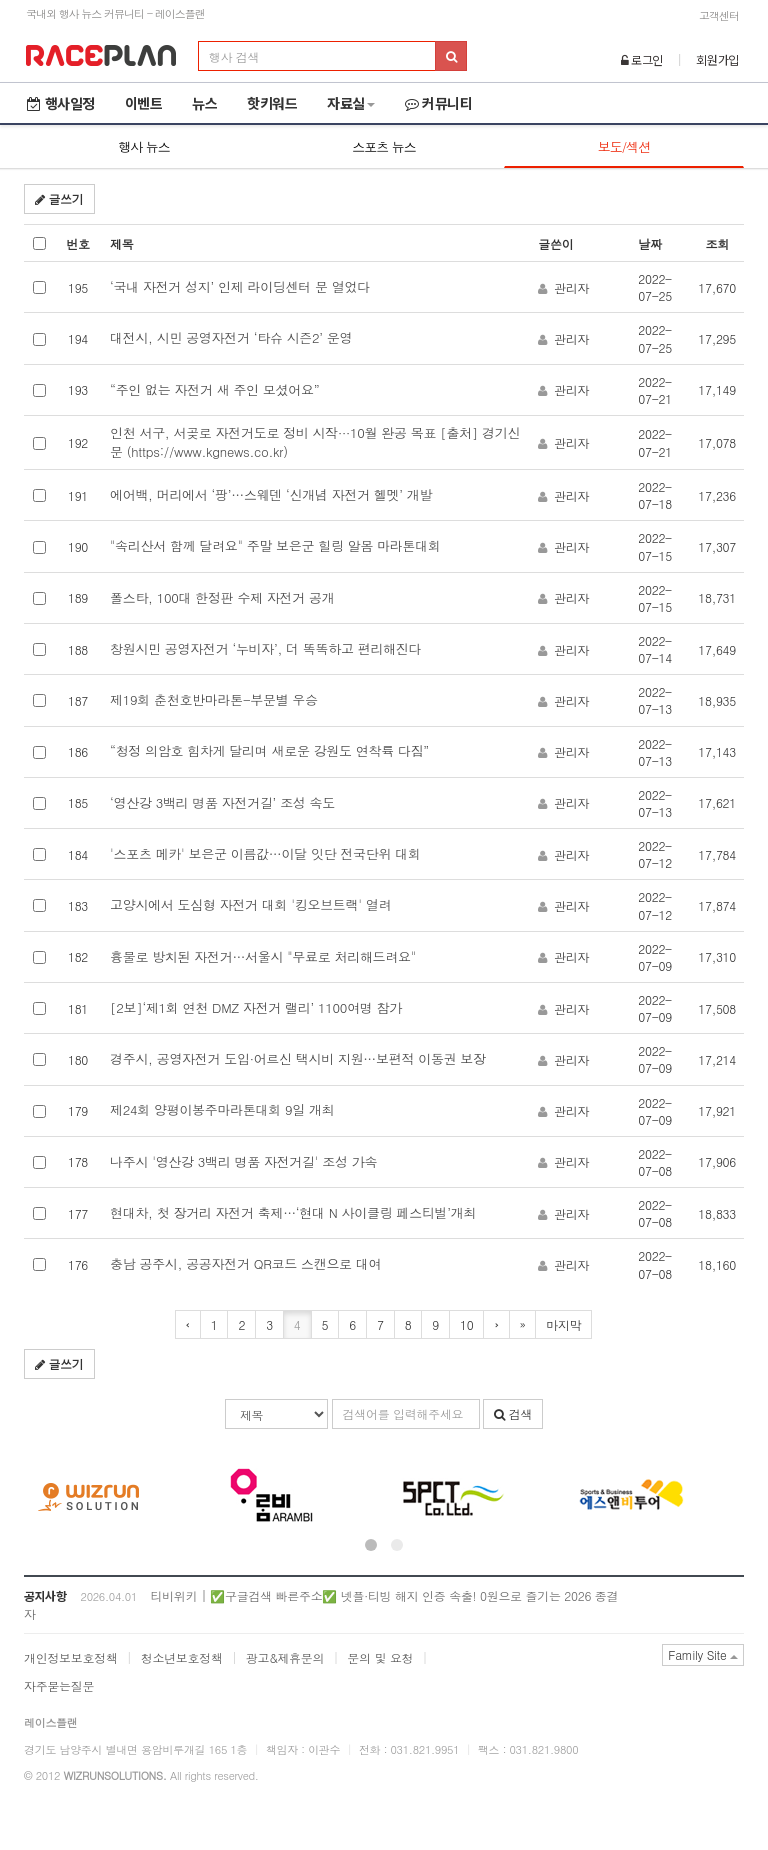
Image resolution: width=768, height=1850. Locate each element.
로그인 (642, 59)
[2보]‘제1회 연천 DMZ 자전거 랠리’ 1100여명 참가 (256, 1007)
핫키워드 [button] (272, 103)
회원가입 (717, 59)
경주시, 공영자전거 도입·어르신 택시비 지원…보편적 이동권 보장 (298, 1058)
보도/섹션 (624, 146)
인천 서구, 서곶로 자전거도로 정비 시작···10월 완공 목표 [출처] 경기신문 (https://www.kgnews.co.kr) (315, 442)
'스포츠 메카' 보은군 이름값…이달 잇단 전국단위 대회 (265, 853)
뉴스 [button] (204, 103)
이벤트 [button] (144, 103)
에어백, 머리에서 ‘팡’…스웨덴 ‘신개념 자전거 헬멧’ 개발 (271, 494)
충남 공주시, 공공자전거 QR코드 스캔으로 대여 (245, 1263)
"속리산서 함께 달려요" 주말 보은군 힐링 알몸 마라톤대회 (275, 545)
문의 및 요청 (380, 1657)
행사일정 (61, 103)
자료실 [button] (351, 103)
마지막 (563, 1324)
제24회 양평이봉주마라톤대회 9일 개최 (222, 1109)
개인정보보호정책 (71, 1657)
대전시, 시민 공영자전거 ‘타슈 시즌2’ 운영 (231, 337)
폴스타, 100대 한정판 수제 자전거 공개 (222, 597)
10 (466, 1324)
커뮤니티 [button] (439, 103)
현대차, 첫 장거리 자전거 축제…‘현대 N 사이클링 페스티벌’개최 (293, 1212)
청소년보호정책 (182, 1657)
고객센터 (719, 15)
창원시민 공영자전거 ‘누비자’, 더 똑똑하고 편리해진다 (265, 648)
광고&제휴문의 (285, 1657)
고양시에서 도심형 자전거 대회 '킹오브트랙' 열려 (250, 904)
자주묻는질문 (59, 1685)
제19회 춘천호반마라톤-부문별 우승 (214, 699)
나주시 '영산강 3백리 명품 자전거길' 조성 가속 (243, 1161)
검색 (513, 1413)
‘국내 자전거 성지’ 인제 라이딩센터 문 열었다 (240, 286)
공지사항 (45, 1595)
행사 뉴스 (143, 146)
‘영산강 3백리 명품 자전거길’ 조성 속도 (222, 802)
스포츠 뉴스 (383, 146)
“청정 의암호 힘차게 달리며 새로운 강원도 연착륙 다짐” (269, 750)
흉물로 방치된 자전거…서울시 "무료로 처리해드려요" (263, 956)
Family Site (703, 1654)
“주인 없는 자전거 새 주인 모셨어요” (214, 389)
